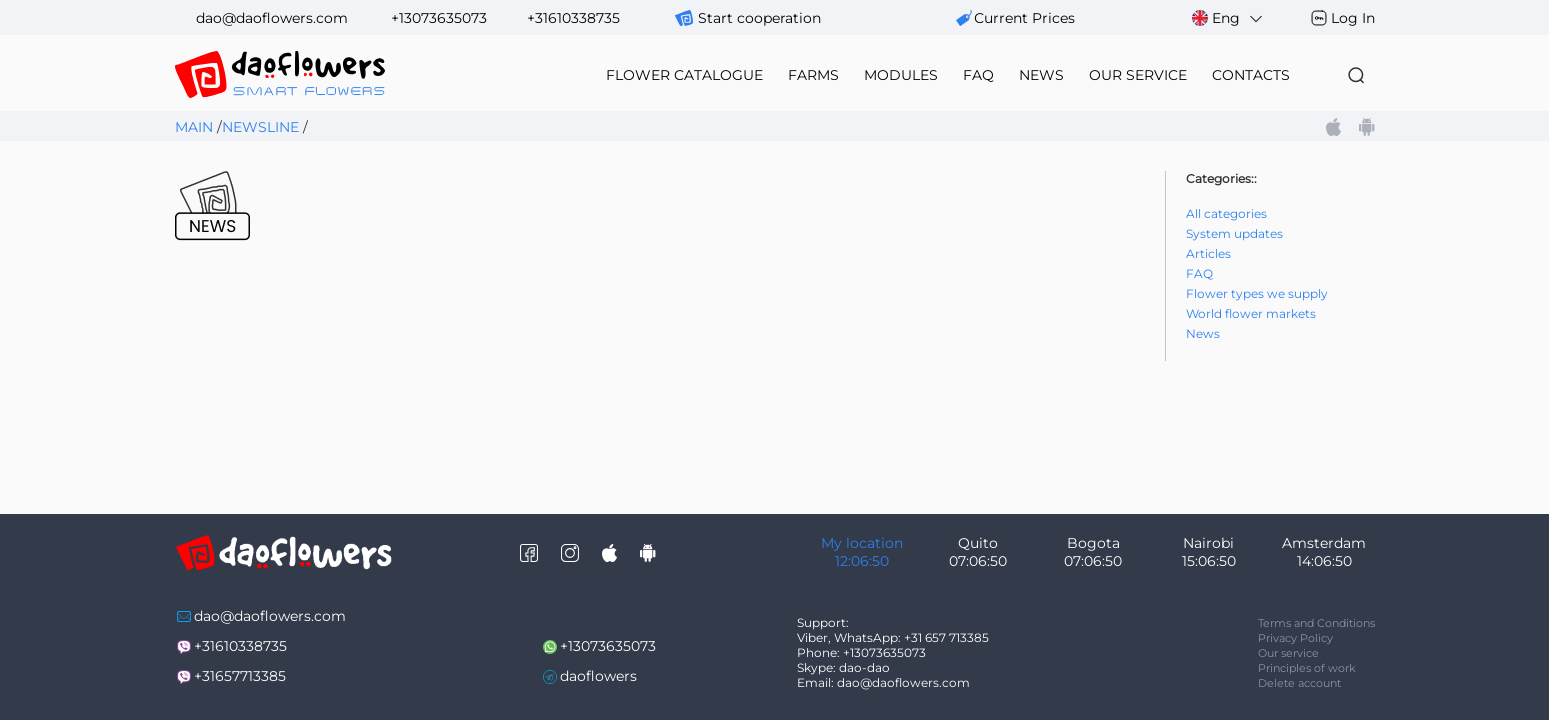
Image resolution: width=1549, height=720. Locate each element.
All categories (1226, 213)
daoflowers (598, 676)
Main (194, 127)
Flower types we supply (1257, 293)
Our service (1288, 653)
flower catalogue (684, 75)
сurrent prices (1024, 18)
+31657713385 (240, 676)
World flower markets (1251, 313)
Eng (1228, 18)
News (1203, 333)
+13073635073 (439, 18)
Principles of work (1307, 668)
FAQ (978, 75)
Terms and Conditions (1316, 623)
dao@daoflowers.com (272, 18)
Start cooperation (759, 18)
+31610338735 (573, 18)
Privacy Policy (1295, 638)
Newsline (260, 127)
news (1041, 75)
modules (901, 75)
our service (1138, 75)
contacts (1251, 75)
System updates (1234, 233)
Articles (1208, 253)
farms (813, 75)
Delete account (1299, 683)
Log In (1353, 18)
